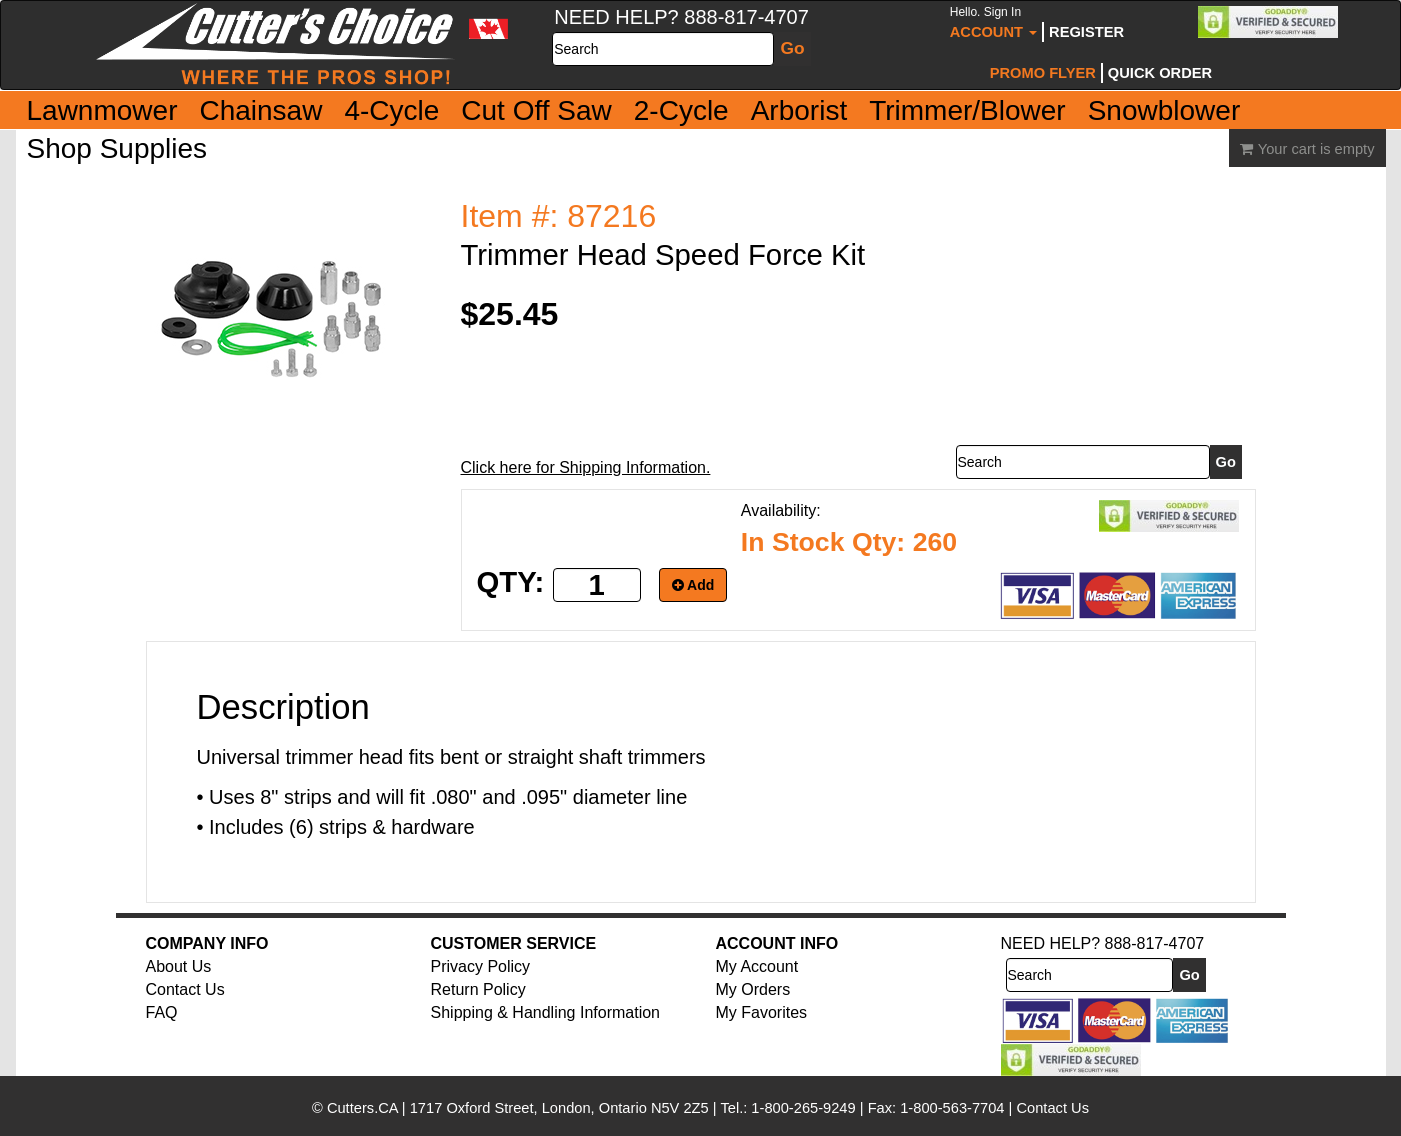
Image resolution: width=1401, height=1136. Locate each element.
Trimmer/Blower (967, 110)
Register (1086, 32)
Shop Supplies (117, 148)
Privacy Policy (481, 966)
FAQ (162, 1012)
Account (993, 22)
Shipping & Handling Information (545, 1012)
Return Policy (478, 989)
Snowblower (1164, 110)
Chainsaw (260, 110)
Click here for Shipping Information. (586, 467)
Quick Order (1160, 73)
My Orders (753, 989)
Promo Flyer (1043, 73)
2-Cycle (681, 110)
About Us (179, 966)
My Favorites (762, 1012)
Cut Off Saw (536, 110)
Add (693, 585)
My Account (757, 966)
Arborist (799, 110)
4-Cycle (391, 110)
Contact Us (185, 989)
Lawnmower (102, 110)
